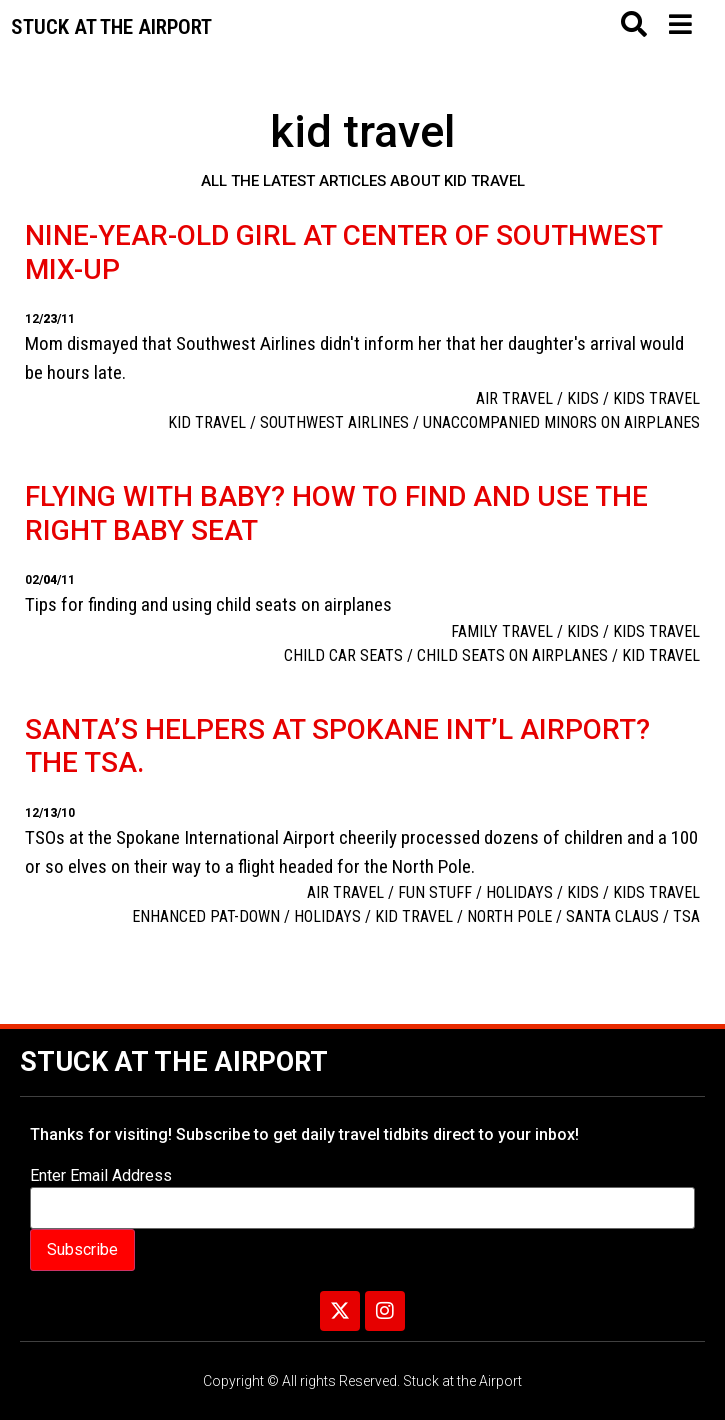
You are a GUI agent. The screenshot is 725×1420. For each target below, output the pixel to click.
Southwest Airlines (334, 422)
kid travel (207, 422)
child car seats (343, 655)
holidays (327, 916)
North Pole (509, 916)
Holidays (519, 892)
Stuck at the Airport (174, 1062)
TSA (686, 916)
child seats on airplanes (512, 655)
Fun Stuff (435, 892)
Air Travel (514, 398)
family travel (502, 631)
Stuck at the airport (111, 27)
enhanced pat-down (206, 916)
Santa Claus (612, 916)
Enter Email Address (101, 1176)
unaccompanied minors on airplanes (561, 422)
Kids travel (656, 398)
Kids (583, 398)
